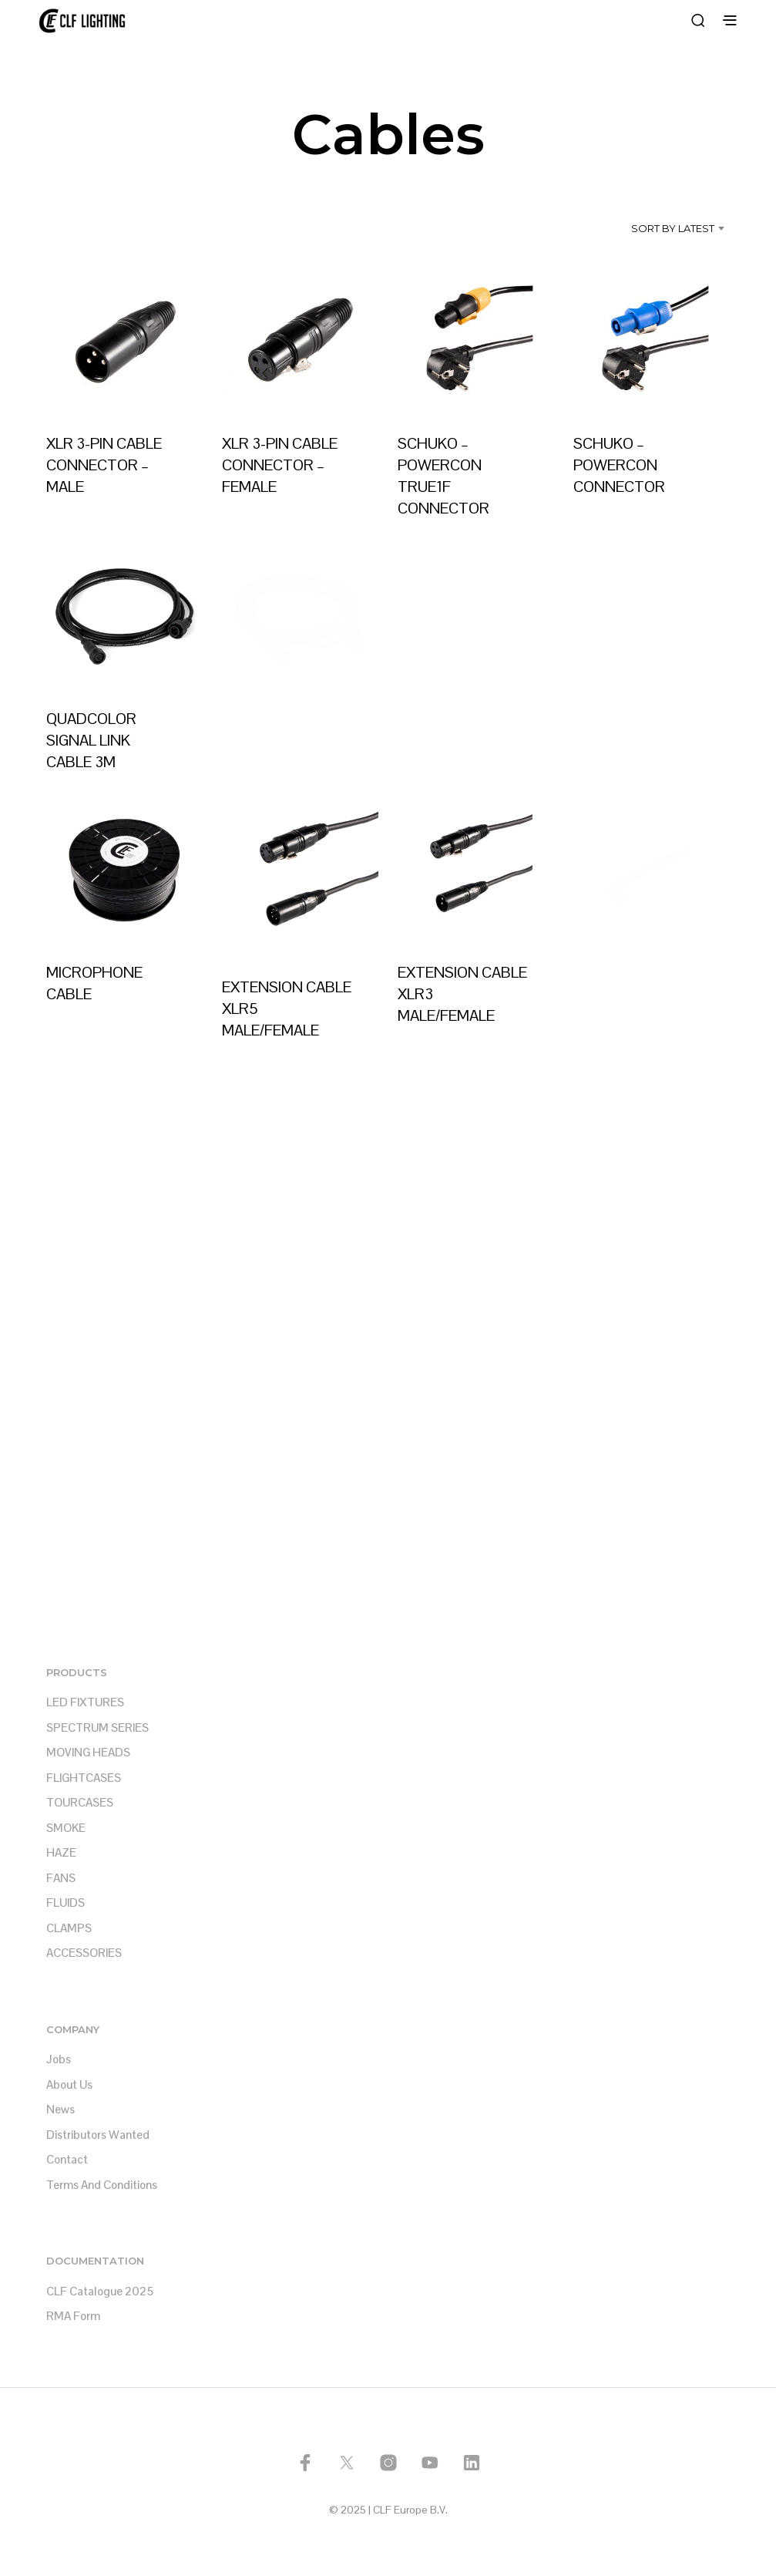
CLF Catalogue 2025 (99, 2291)
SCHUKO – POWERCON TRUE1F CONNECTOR (443, 475)
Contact (67, 2159)
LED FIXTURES (85, 1702)
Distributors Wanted (97, 2134)
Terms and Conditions (101, 2184)
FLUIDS (65, 1902)
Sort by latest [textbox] (672, 228)
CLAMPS (69, 1928)
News (60, 2109)
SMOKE (66, 1827)
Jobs (58, 2059)
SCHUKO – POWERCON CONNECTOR (620, 460)
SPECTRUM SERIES (97, 1727)
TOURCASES (79, 1802)
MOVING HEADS (88, 1752)
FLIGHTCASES (83, 1777)
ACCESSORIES (84, 1952)
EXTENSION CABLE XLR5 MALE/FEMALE (287, 1002)
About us (69, 2084)
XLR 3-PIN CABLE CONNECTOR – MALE (104, 465)
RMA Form (73, 2315)
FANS (61, 1878)
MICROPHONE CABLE (94, 983)
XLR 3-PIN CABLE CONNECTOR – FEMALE (280, 465)
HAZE (61, 1852)
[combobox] (650, 228)
